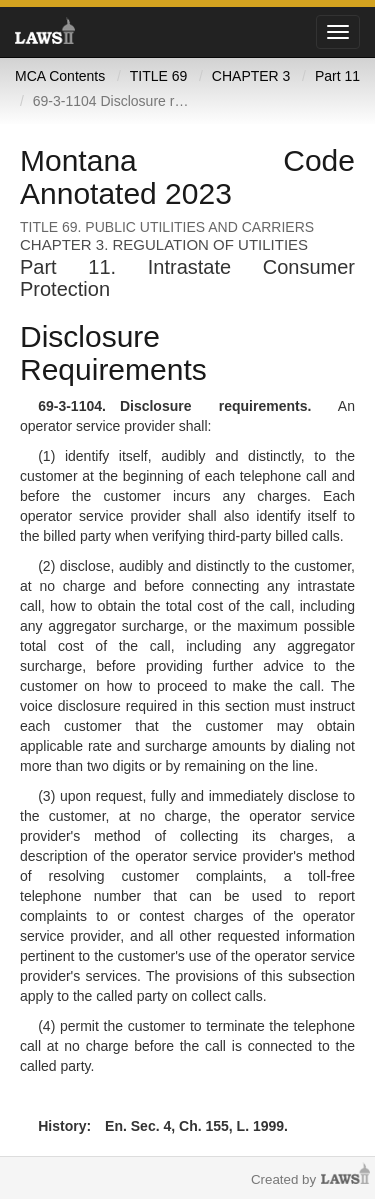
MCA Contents (60, 76)
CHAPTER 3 (251, 76)
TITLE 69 (159, 76)
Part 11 (337, 76)
